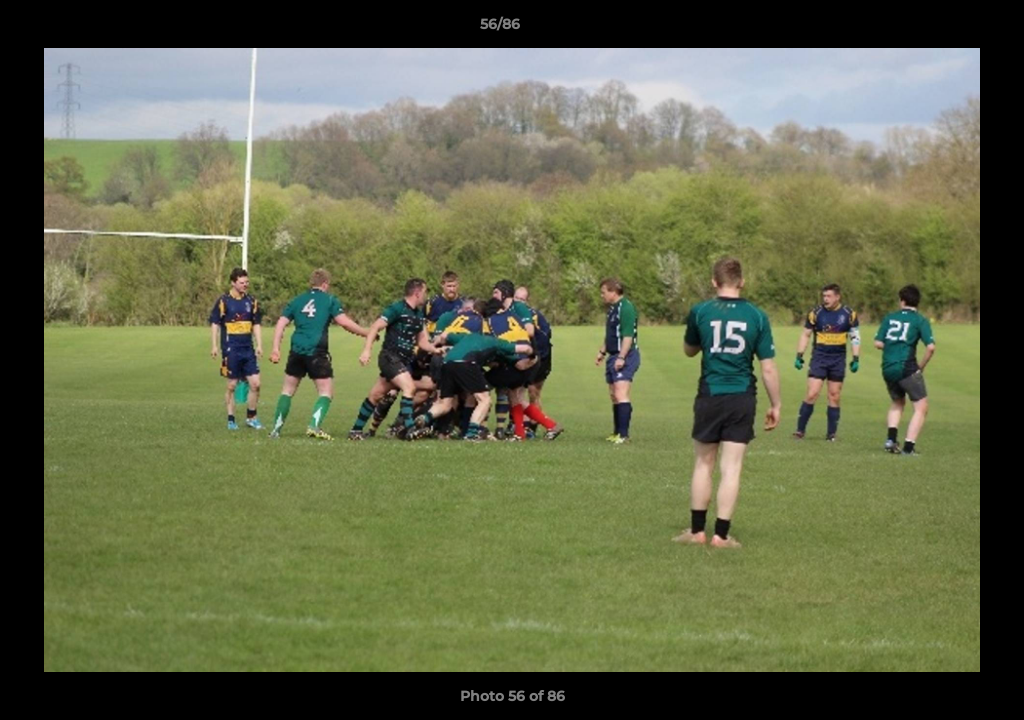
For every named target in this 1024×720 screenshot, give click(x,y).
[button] (940, 29)
